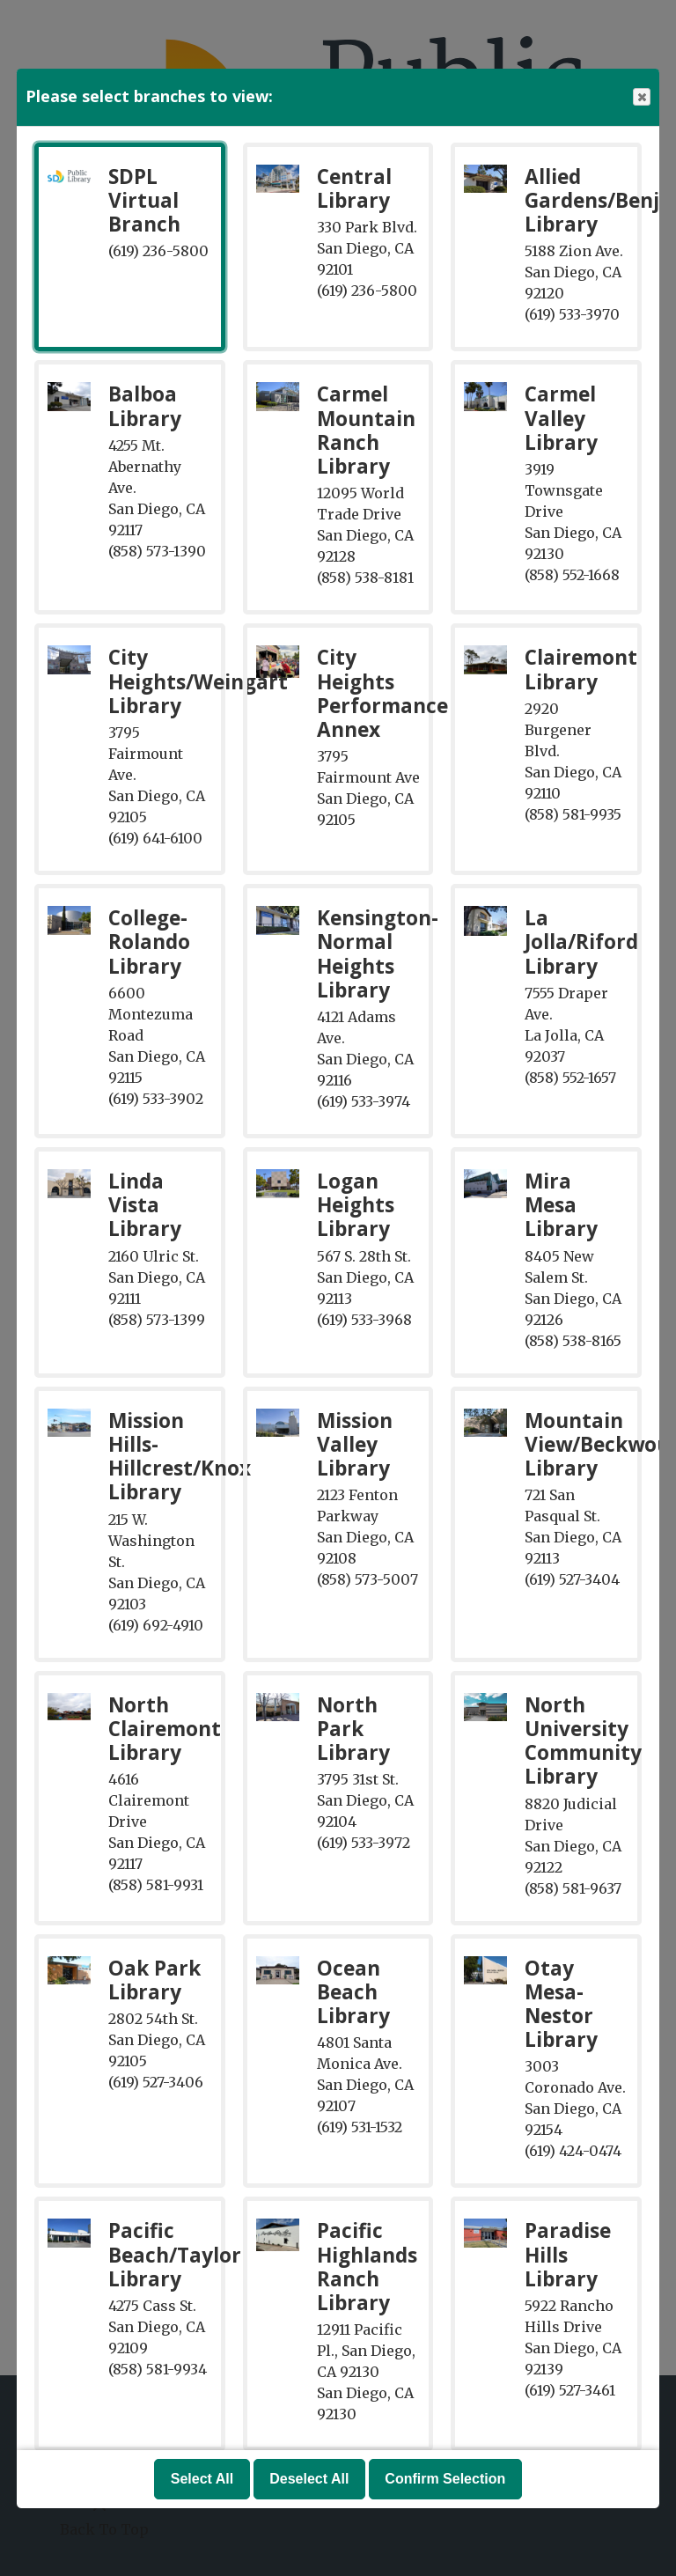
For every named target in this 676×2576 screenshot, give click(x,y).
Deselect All (309, 2478)
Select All (202, 2478)
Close (641, 97)
